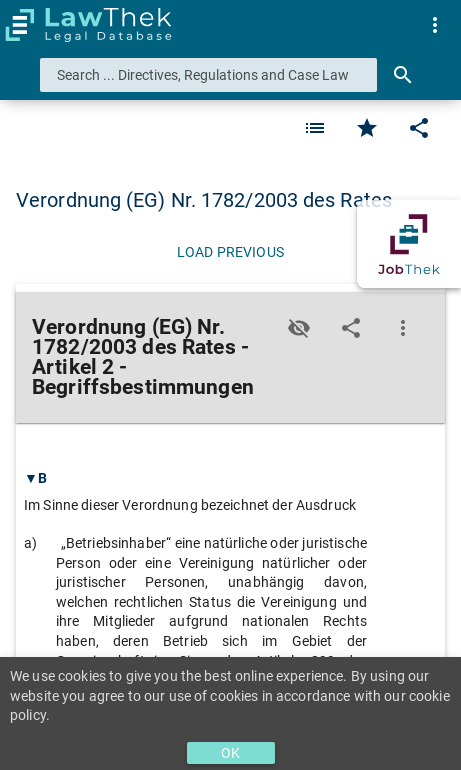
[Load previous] (230, 252)
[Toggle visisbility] (299, 328)
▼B (35, 478)
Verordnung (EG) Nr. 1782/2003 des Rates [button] (204, 200)
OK (230, 753)
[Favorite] (315, 128)
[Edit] (419, 128)
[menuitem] (435, 25)
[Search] (403, 75)
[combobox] (208, 75)
